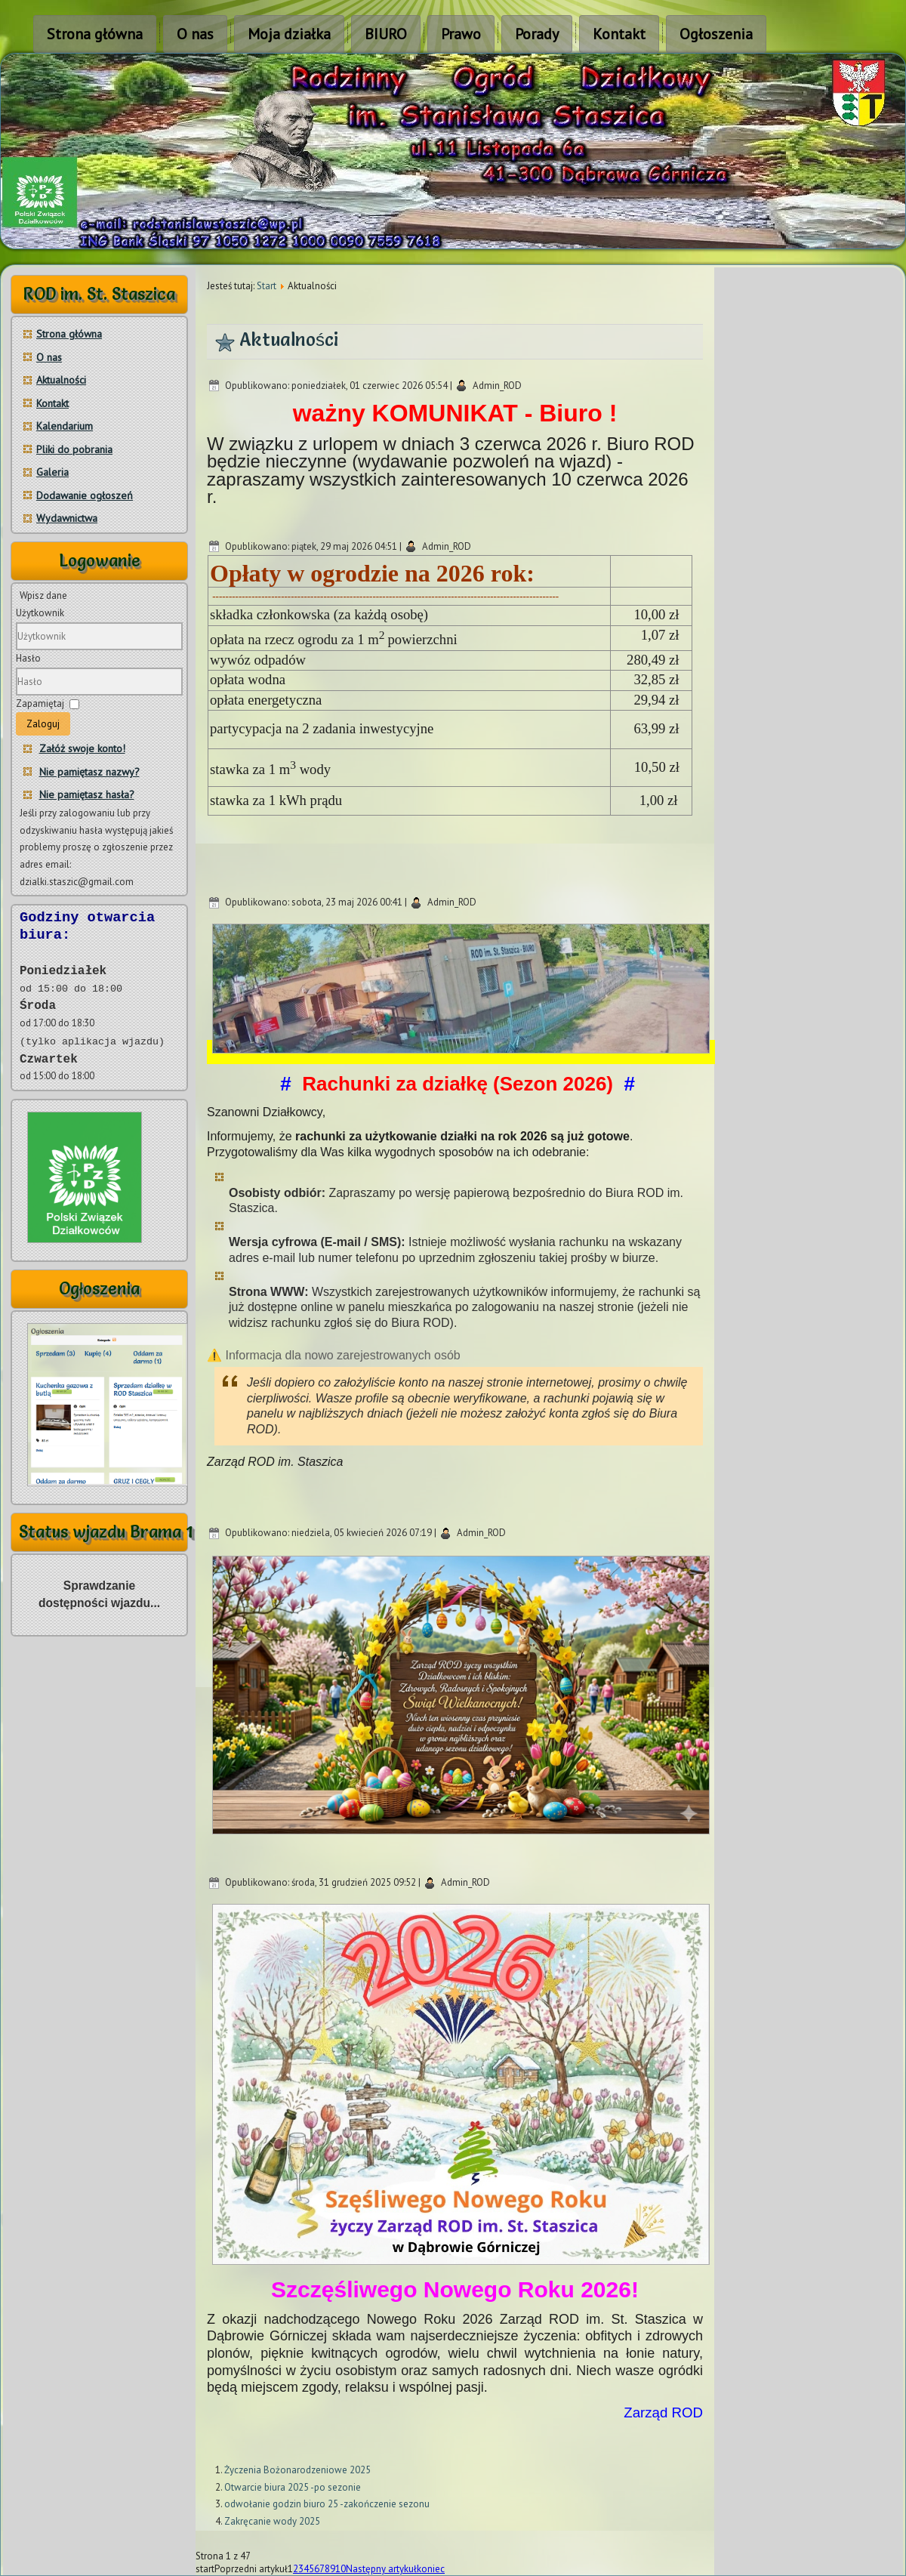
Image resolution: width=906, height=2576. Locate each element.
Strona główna (95, 34)
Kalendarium (64, 426)
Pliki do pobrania (74, 449)
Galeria (52, 472)
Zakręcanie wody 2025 (272, 2521)
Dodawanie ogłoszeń (84, 495)
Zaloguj (43, 723)
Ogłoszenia (716, 34)
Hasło (28, 658)
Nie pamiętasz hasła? (86, 794)
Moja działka (289, 34)
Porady (537, 34)
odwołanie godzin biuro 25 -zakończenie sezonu (327, 2503)
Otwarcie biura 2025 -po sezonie (292, 2487)
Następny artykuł (381, 2568)
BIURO (386, 34)
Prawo (461, 34)
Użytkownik (40, 612)
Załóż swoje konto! (82, 748)
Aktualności (61, 380)
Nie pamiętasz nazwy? (89, 772)
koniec (431, 2568)
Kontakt (619, 34)
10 (340, 2568)
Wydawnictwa (66, 518)
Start (266, 285)
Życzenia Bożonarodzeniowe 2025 (297, 2469)
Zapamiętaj (40, 703)
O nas (195, 34)
